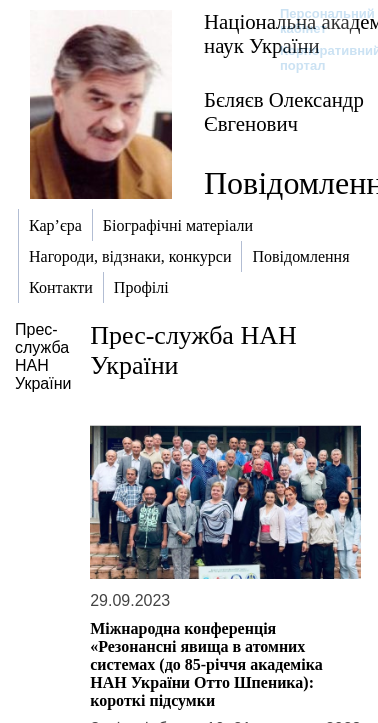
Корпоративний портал (317, 58)
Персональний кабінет (317, 21)
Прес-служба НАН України (43, 356)
